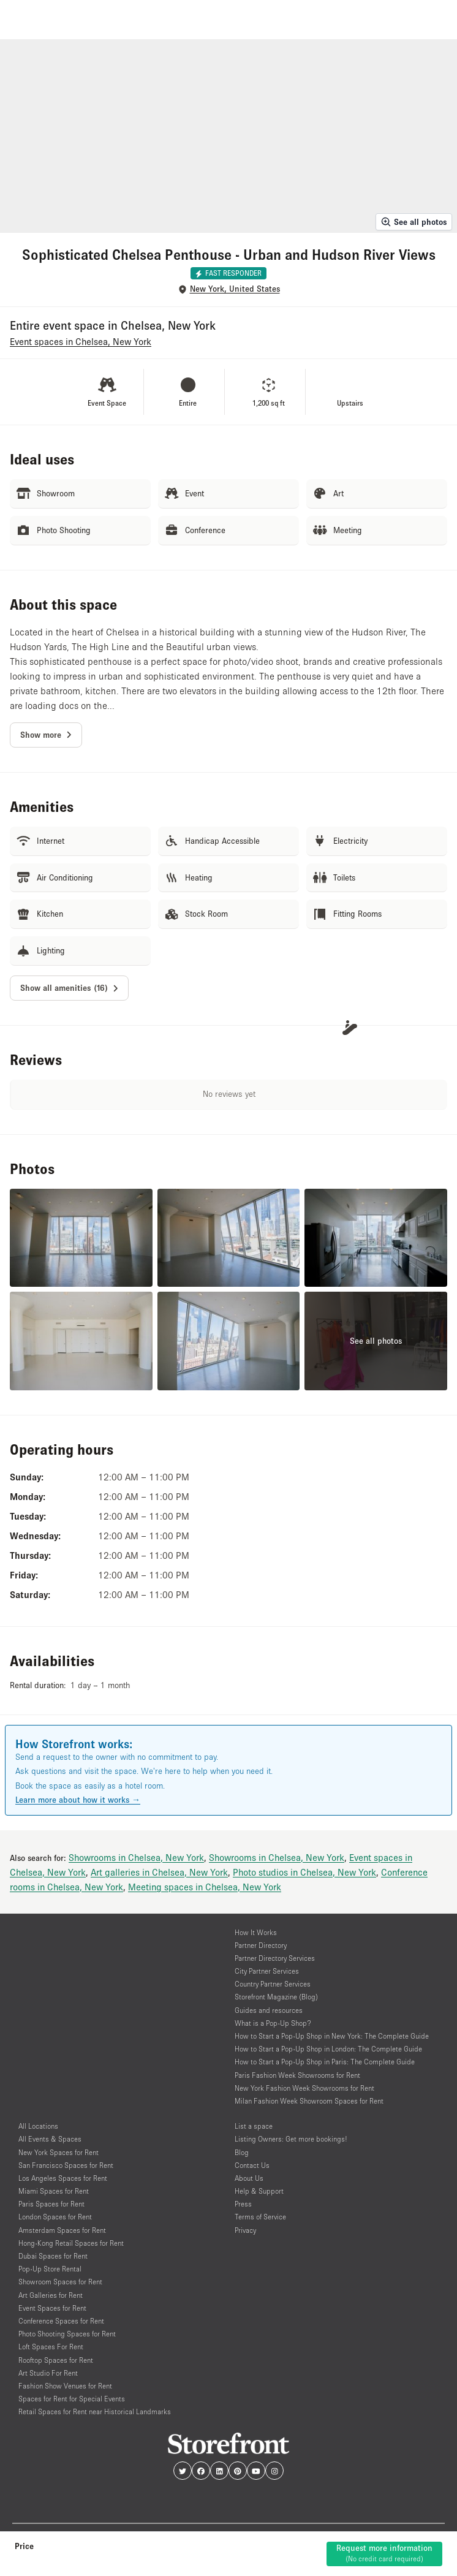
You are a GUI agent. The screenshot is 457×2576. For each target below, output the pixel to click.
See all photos (413, 221)
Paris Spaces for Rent (51, 2204)
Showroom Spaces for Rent (60, 2282)
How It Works (256, 1932)
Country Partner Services (273, 1984)
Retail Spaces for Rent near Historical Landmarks (94, 2411)
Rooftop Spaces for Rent (55, 2360)
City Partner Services (267, 1971)
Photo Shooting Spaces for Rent (67, 2334)
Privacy (245, 2230)
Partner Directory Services (275, 1958)
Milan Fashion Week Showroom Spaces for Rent (309, 2101)
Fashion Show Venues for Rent (65, 2386)
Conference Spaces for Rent (61, 2321)
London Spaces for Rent (55, 2217)
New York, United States (235, 289)
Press (243, 2204)
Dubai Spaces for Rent (53, 2256)
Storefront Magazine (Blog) (276, 1997)
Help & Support (259, 2191)
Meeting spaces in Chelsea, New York (204, 1886)
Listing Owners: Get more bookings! (291, 2139)
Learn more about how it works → (77, 1800)
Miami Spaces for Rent (53, 2191)
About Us (249, 2178)
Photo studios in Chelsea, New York (304, 1871)
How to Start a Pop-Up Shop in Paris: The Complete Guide (325, 2062)
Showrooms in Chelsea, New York (136, 1857)
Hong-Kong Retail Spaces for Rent (71, 2243)
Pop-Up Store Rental (49, 2269)
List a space (254, 2126)
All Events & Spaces (49, 2139)
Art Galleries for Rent (50, 2295)
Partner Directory (261, 1945)
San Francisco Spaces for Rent (65, 2165)
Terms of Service (260, 2217)
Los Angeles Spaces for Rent (62, 2178)
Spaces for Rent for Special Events (71, 2399)
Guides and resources (269, 2010)
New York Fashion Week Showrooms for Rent (304, 2088)
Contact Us (252, 2165)
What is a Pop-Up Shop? (273, 2023)
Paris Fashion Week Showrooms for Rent (297, 2075)
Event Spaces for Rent (52, 2308)
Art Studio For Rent (48, 2373)
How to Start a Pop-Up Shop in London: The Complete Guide (328, 2049)
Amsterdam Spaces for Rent (62, 2230)
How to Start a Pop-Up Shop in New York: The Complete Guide (332, 2036)
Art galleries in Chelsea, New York (159, 1871)
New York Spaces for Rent (58, 2152)
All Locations (38, 2126)
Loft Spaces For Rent (50, 2347)
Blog (242, 2152)
